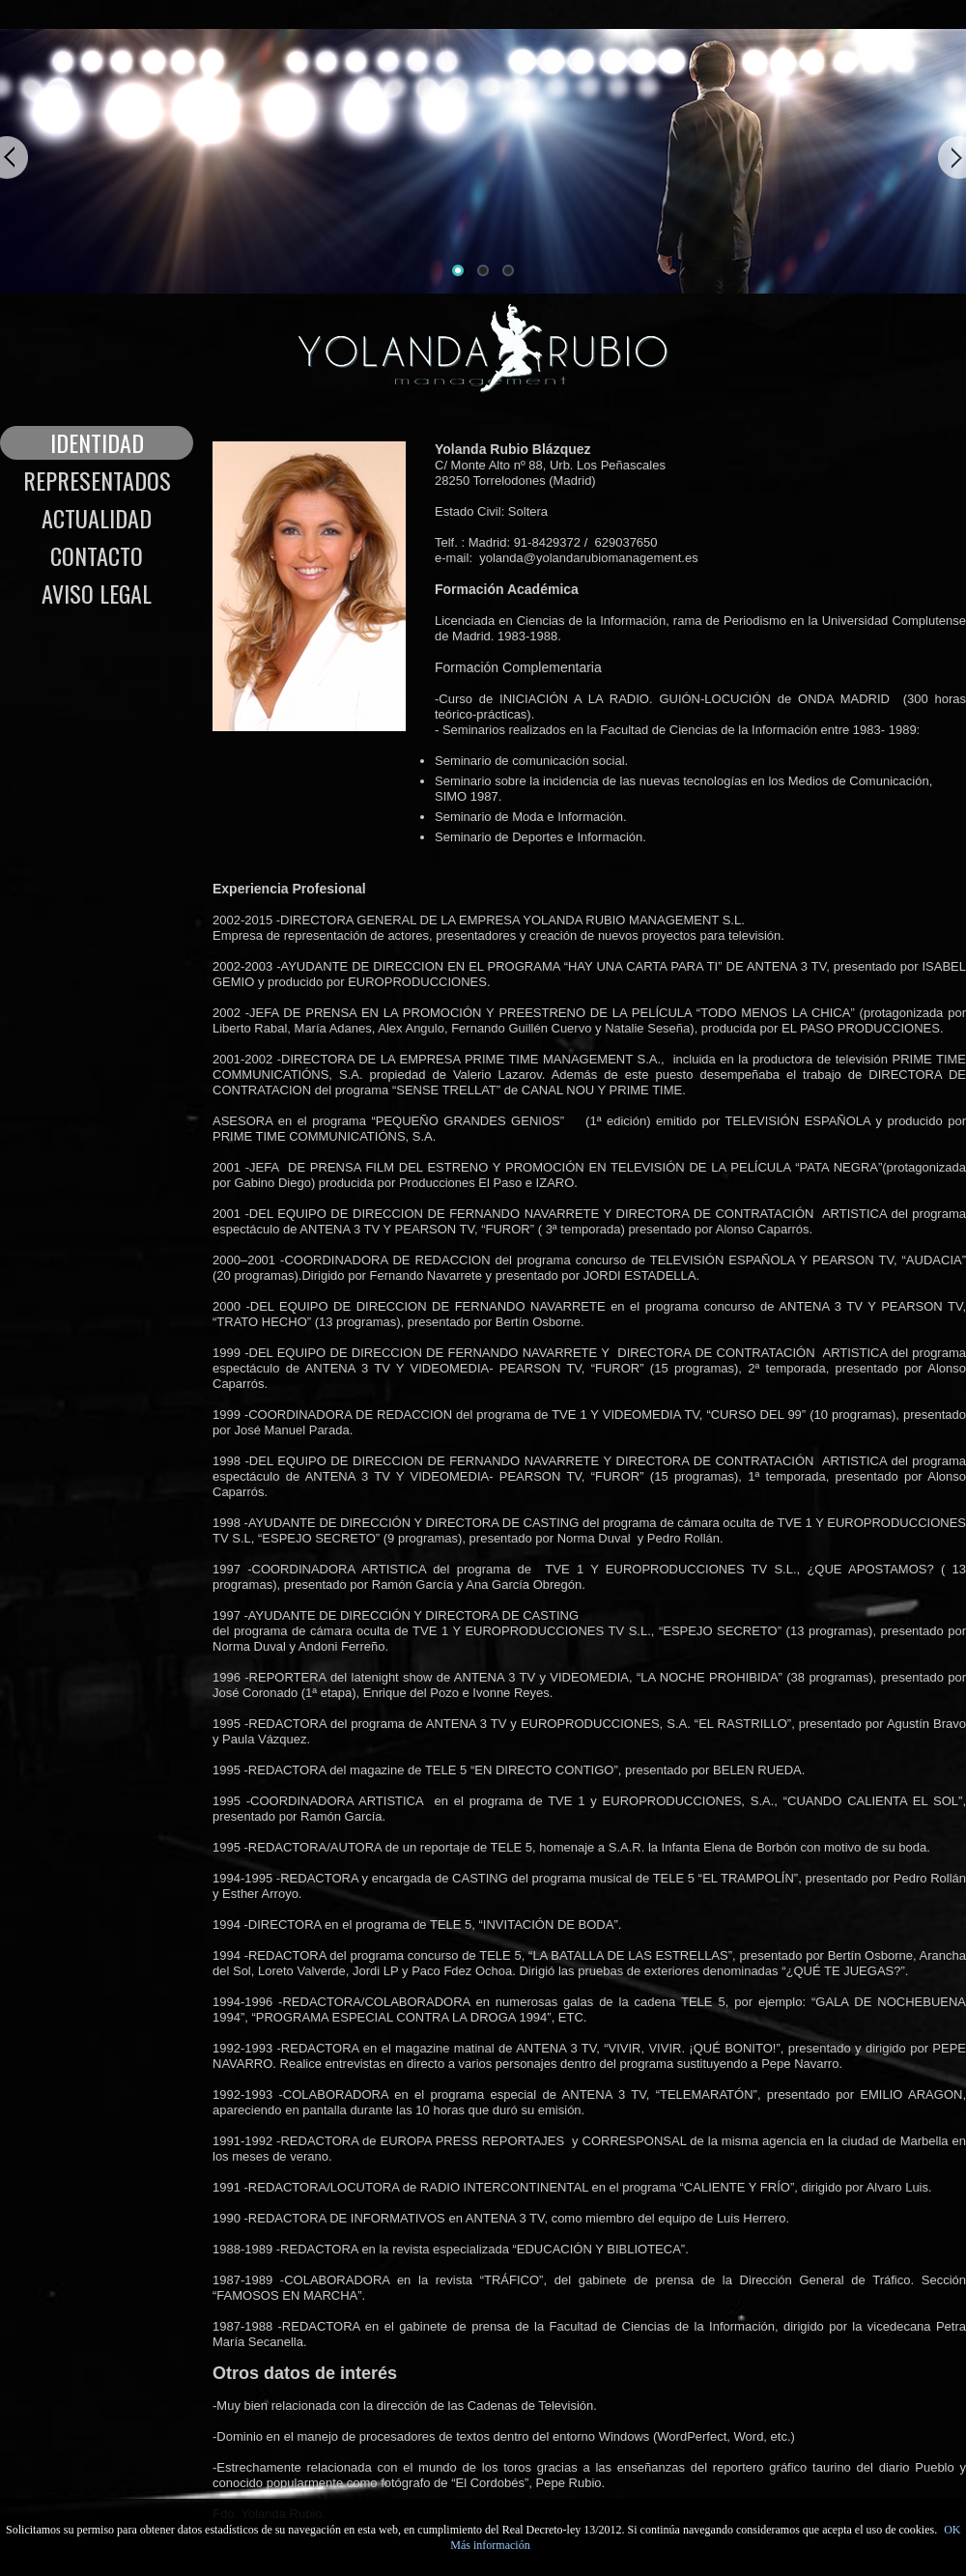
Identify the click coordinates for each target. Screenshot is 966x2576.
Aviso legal (97, 593)
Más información (489, 2545)
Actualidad (97, 518)
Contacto (96, 556)
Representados (97, 480)
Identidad (97, 443)
